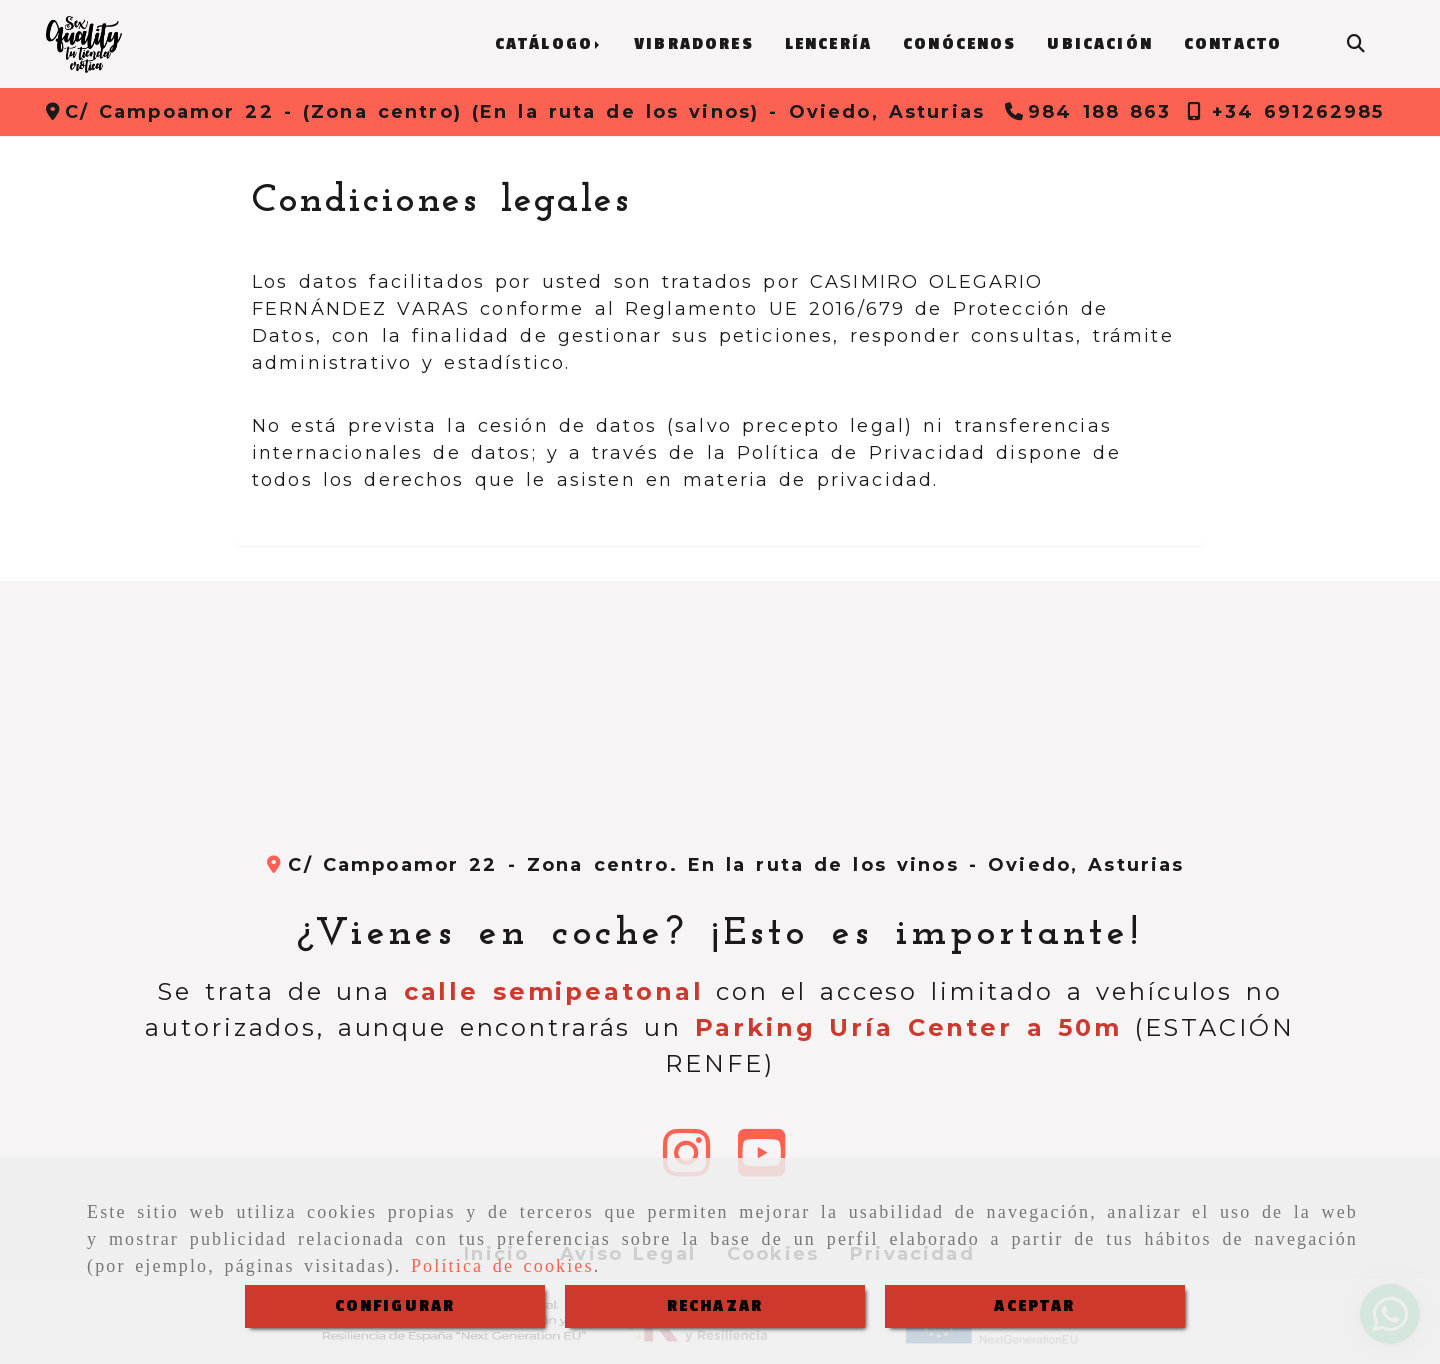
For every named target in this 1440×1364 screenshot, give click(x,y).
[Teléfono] (1088, 112)
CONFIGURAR (395, 1306)
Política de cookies (502, 1266)
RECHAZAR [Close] (715, 1306)
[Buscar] (1356, 44)
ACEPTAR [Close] (1034, 1306)
